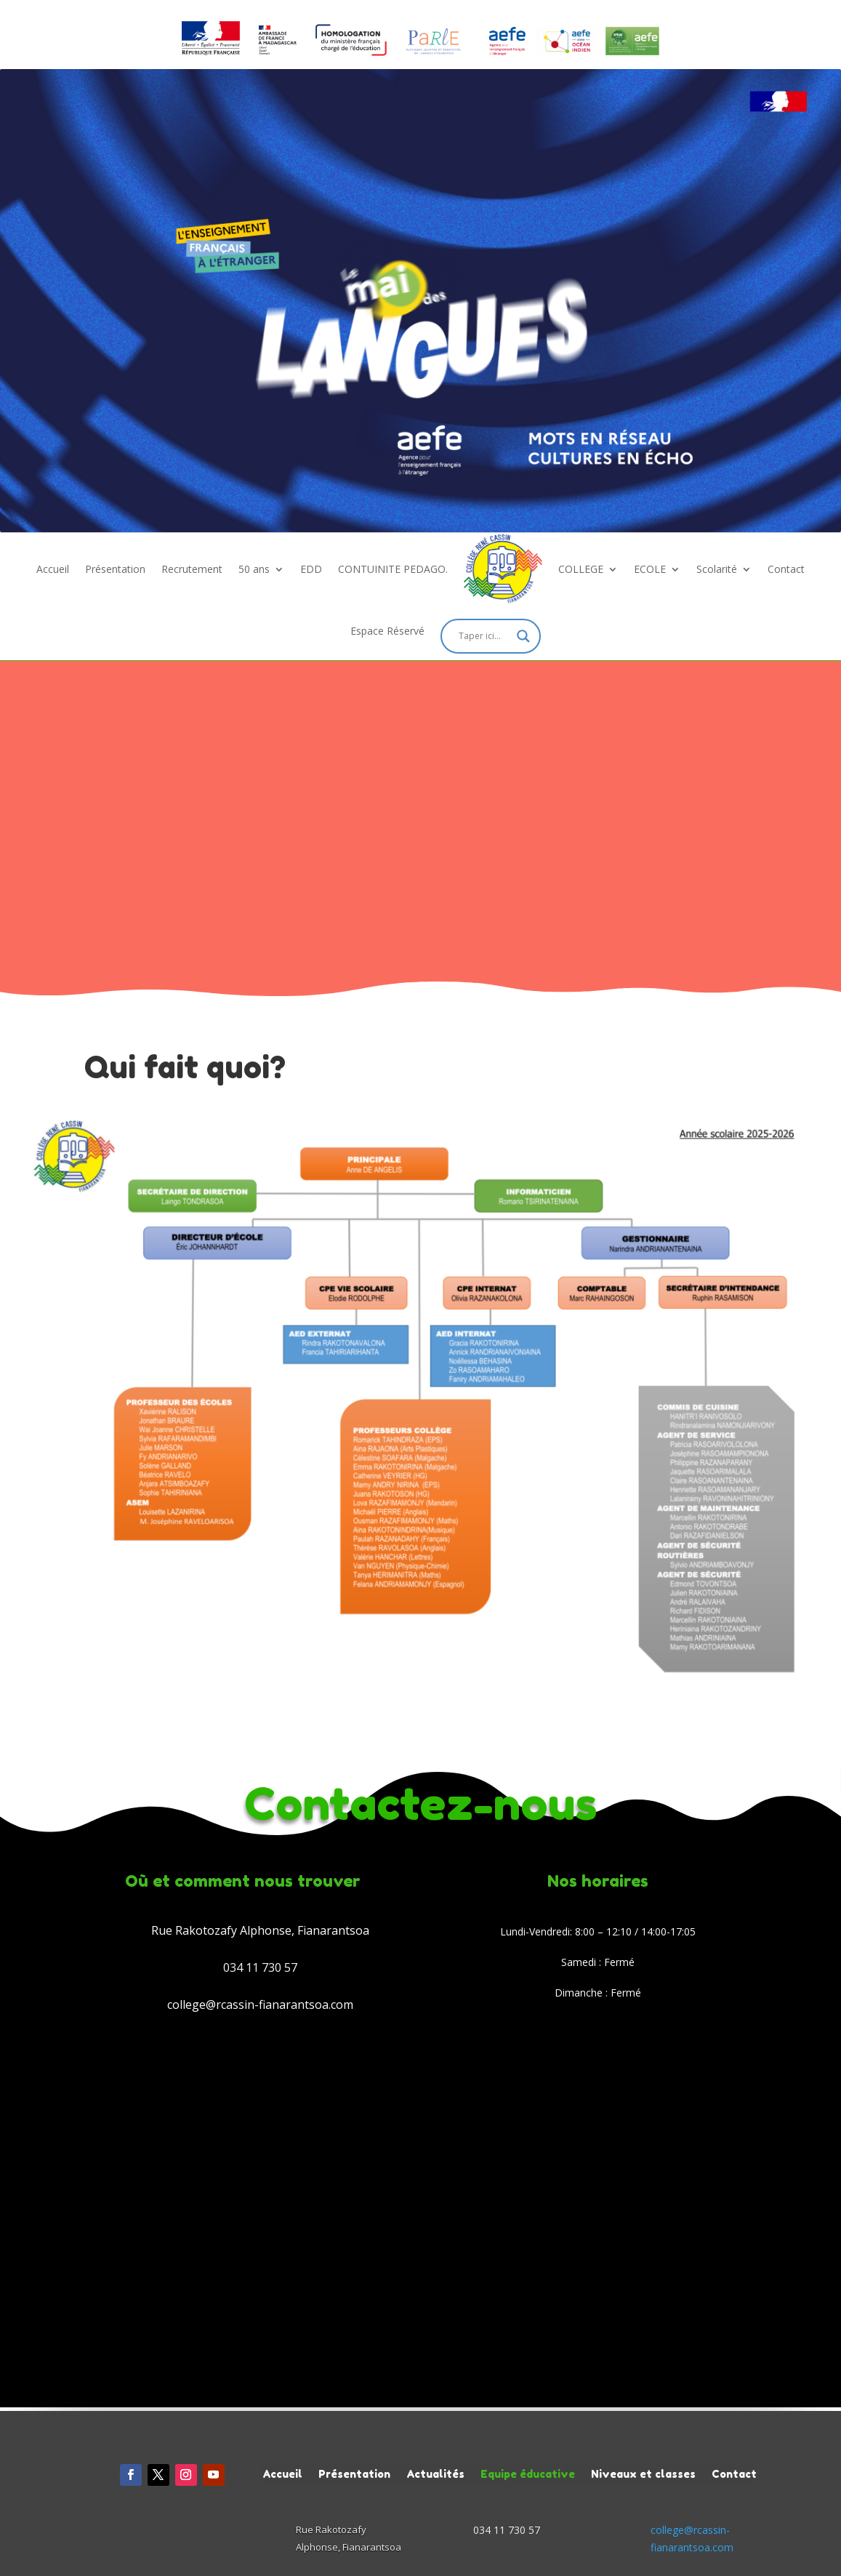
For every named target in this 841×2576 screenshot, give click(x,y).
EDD (311, 569)
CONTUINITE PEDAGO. (393, 569)
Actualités (435, 2473)
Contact (786, 569)
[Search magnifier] (523, 636)
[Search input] (484, 636)
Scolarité (716, 569)
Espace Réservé (387, 631)
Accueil (52, 569)
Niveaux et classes (643, 2473)
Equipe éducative (527, 2473)
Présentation (115, 569)
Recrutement (191, 569)
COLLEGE (580, 569)
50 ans (254, 569)
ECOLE (650, 569)
